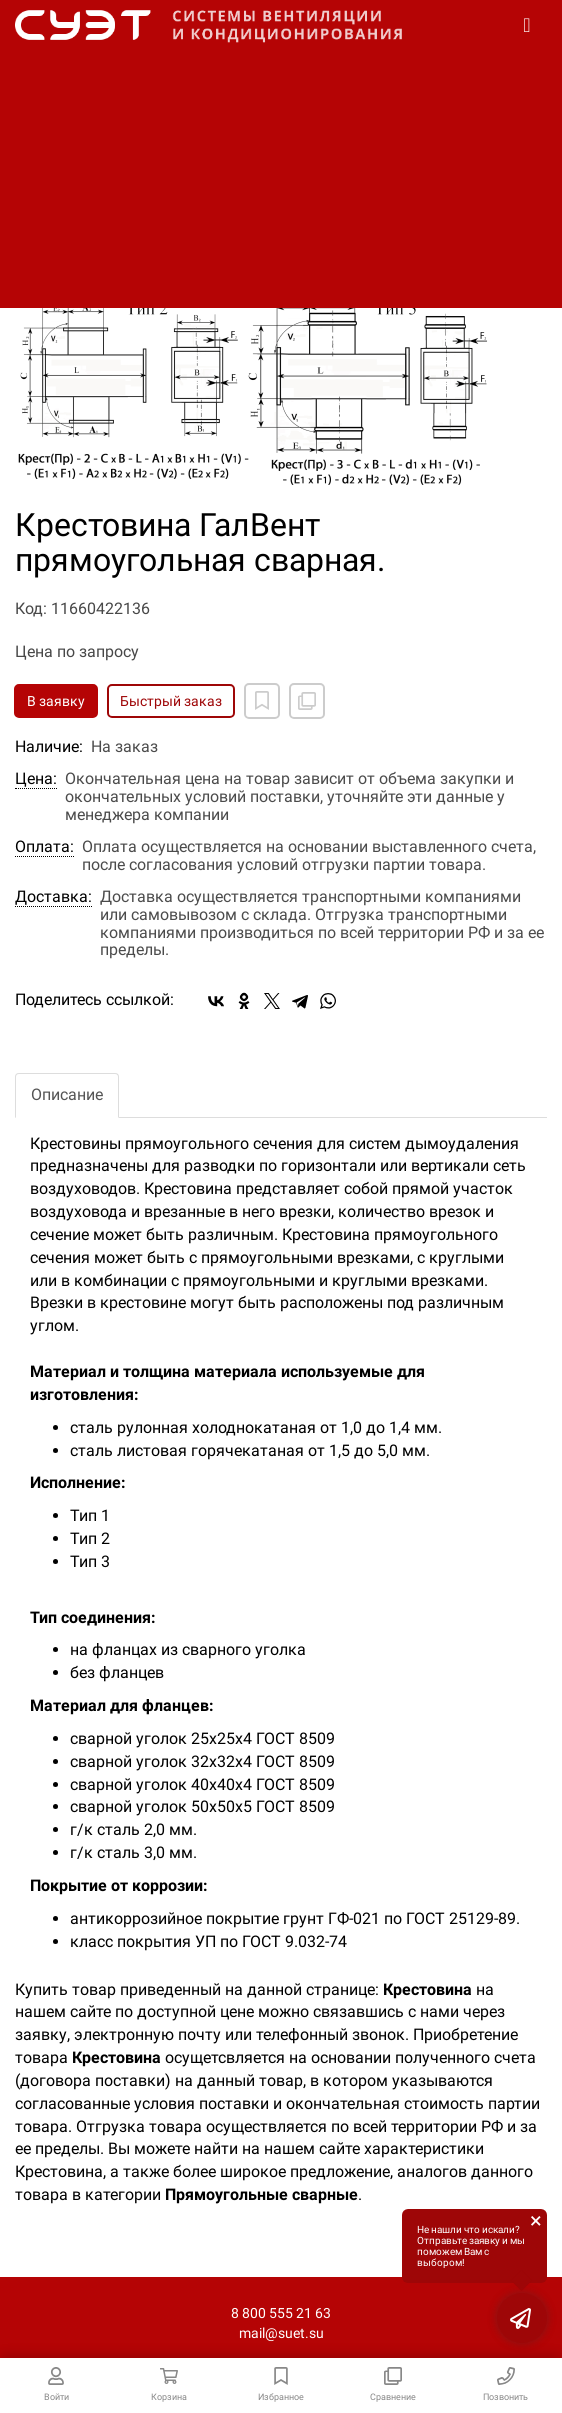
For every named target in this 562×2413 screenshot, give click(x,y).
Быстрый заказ (171, 701)
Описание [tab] (67, 1094)
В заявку (56, 701)
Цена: (36, 779)
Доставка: (53, 897)
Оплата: (44, 847)
